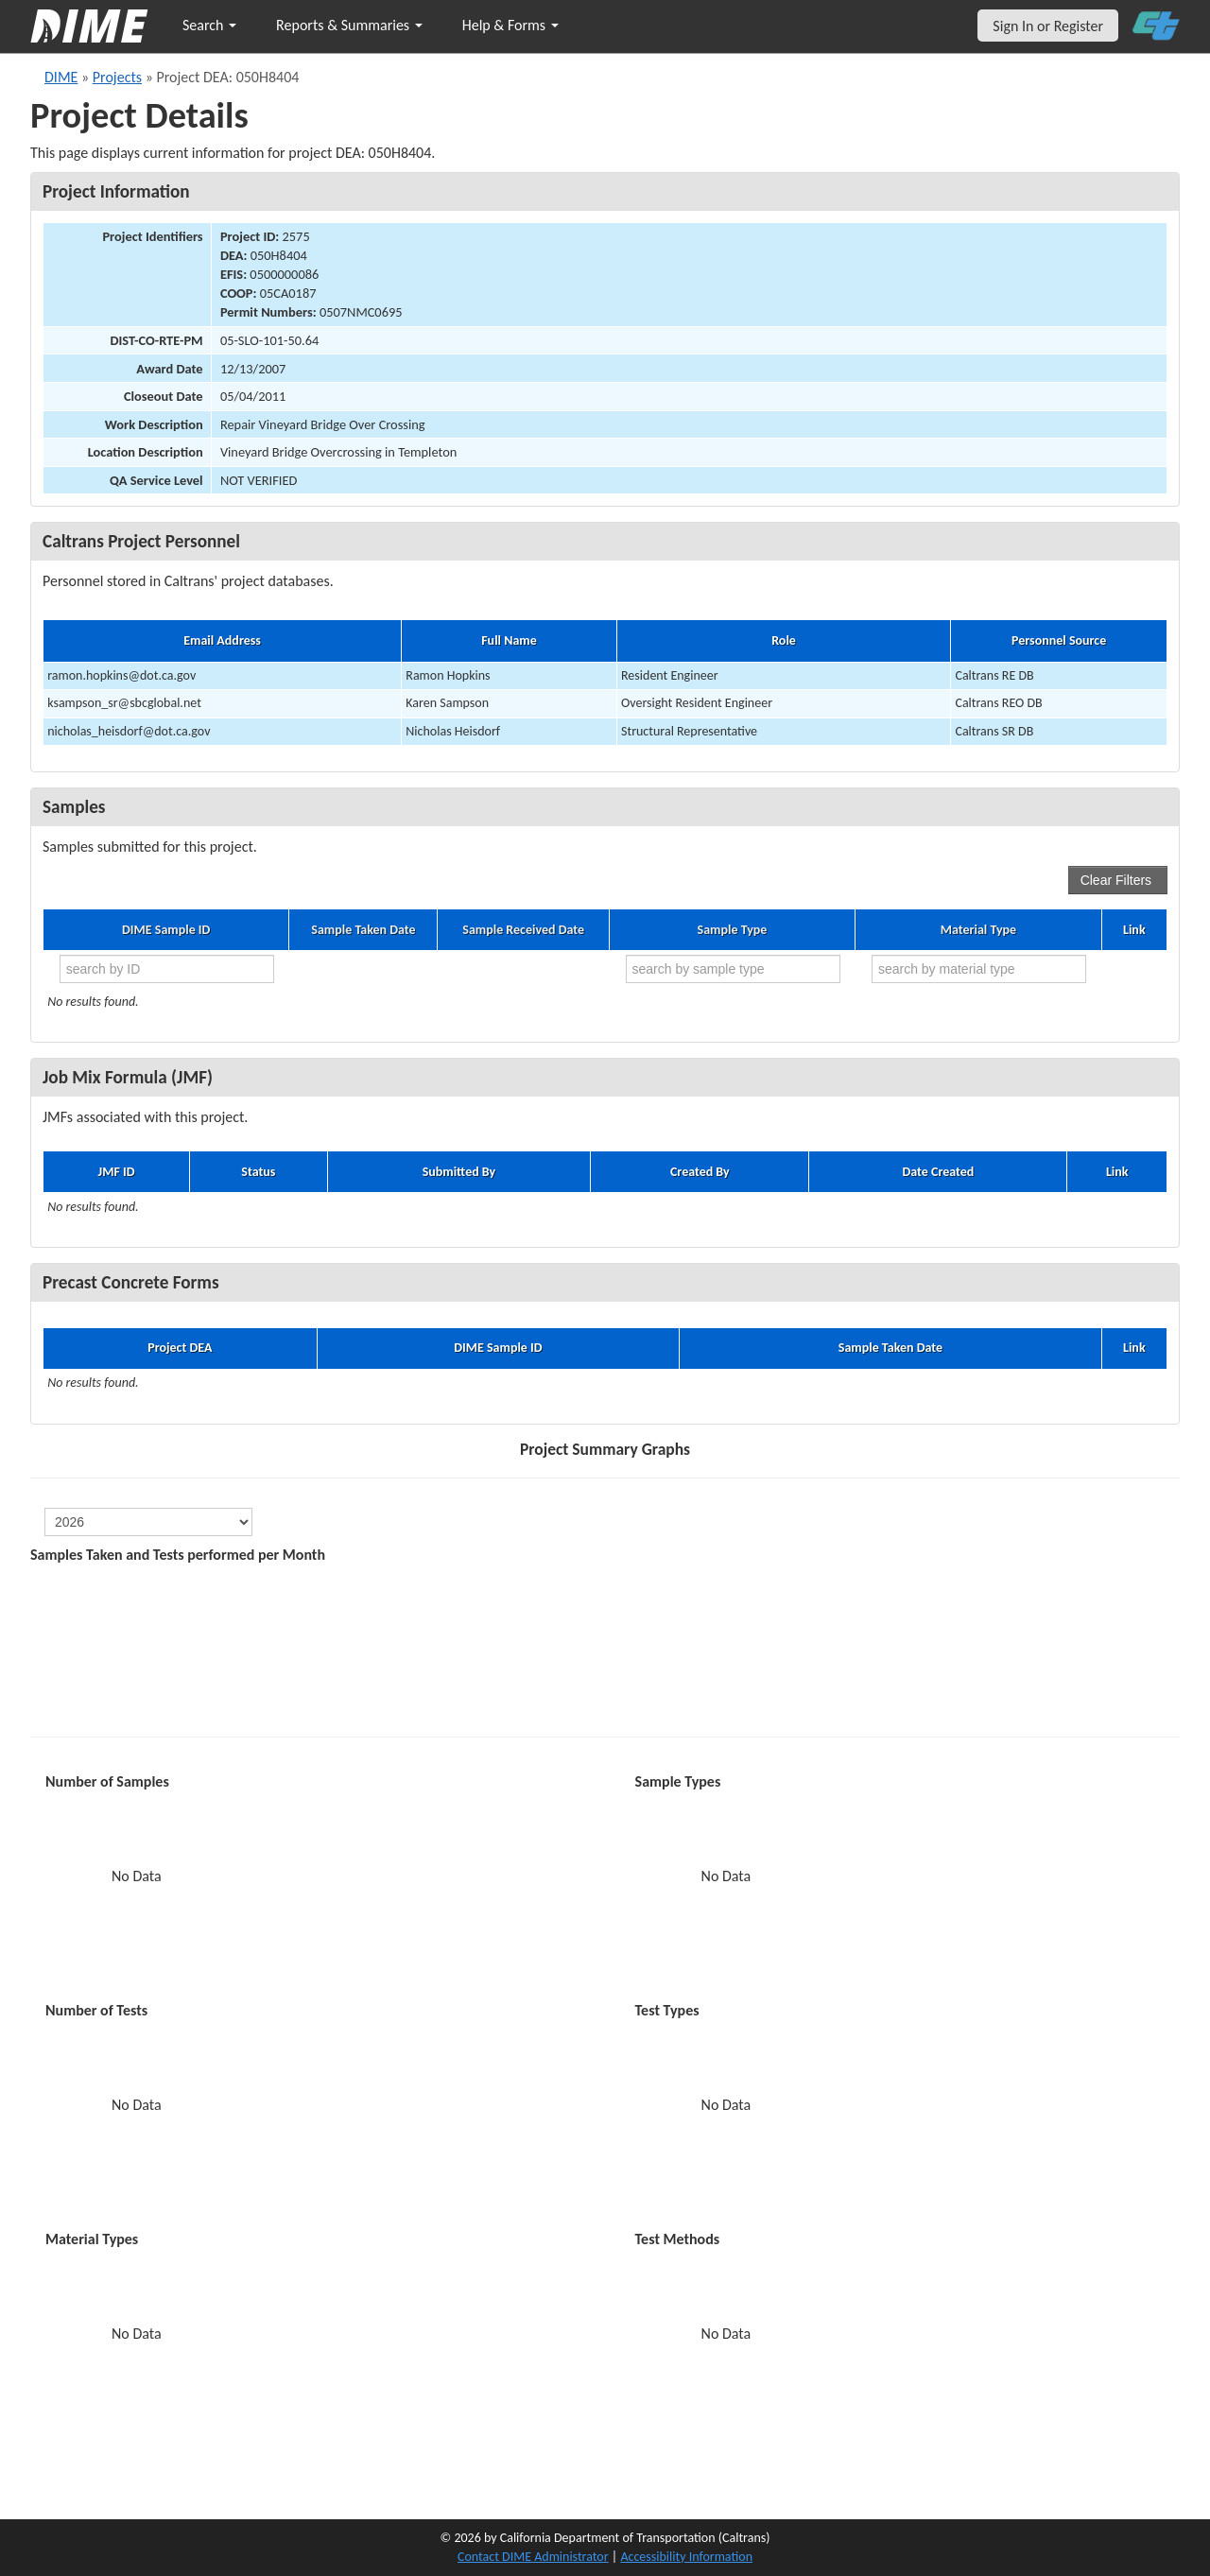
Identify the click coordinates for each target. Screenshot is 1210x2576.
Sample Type (733, 930)
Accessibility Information (686, 2557)
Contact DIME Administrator (533, 2557)
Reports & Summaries (349, 25)
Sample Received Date (523, 930)
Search (209, 25)
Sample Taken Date (363, 930)
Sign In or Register (1048, 26)
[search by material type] (979, 969)
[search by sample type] (733, 969)
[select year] (148, 1522)
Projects (117, 77)
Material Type (978, 930)
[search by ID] (167, 969)
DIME (61, 77)
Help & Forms (510, 25)
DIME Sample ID (166, 930)
